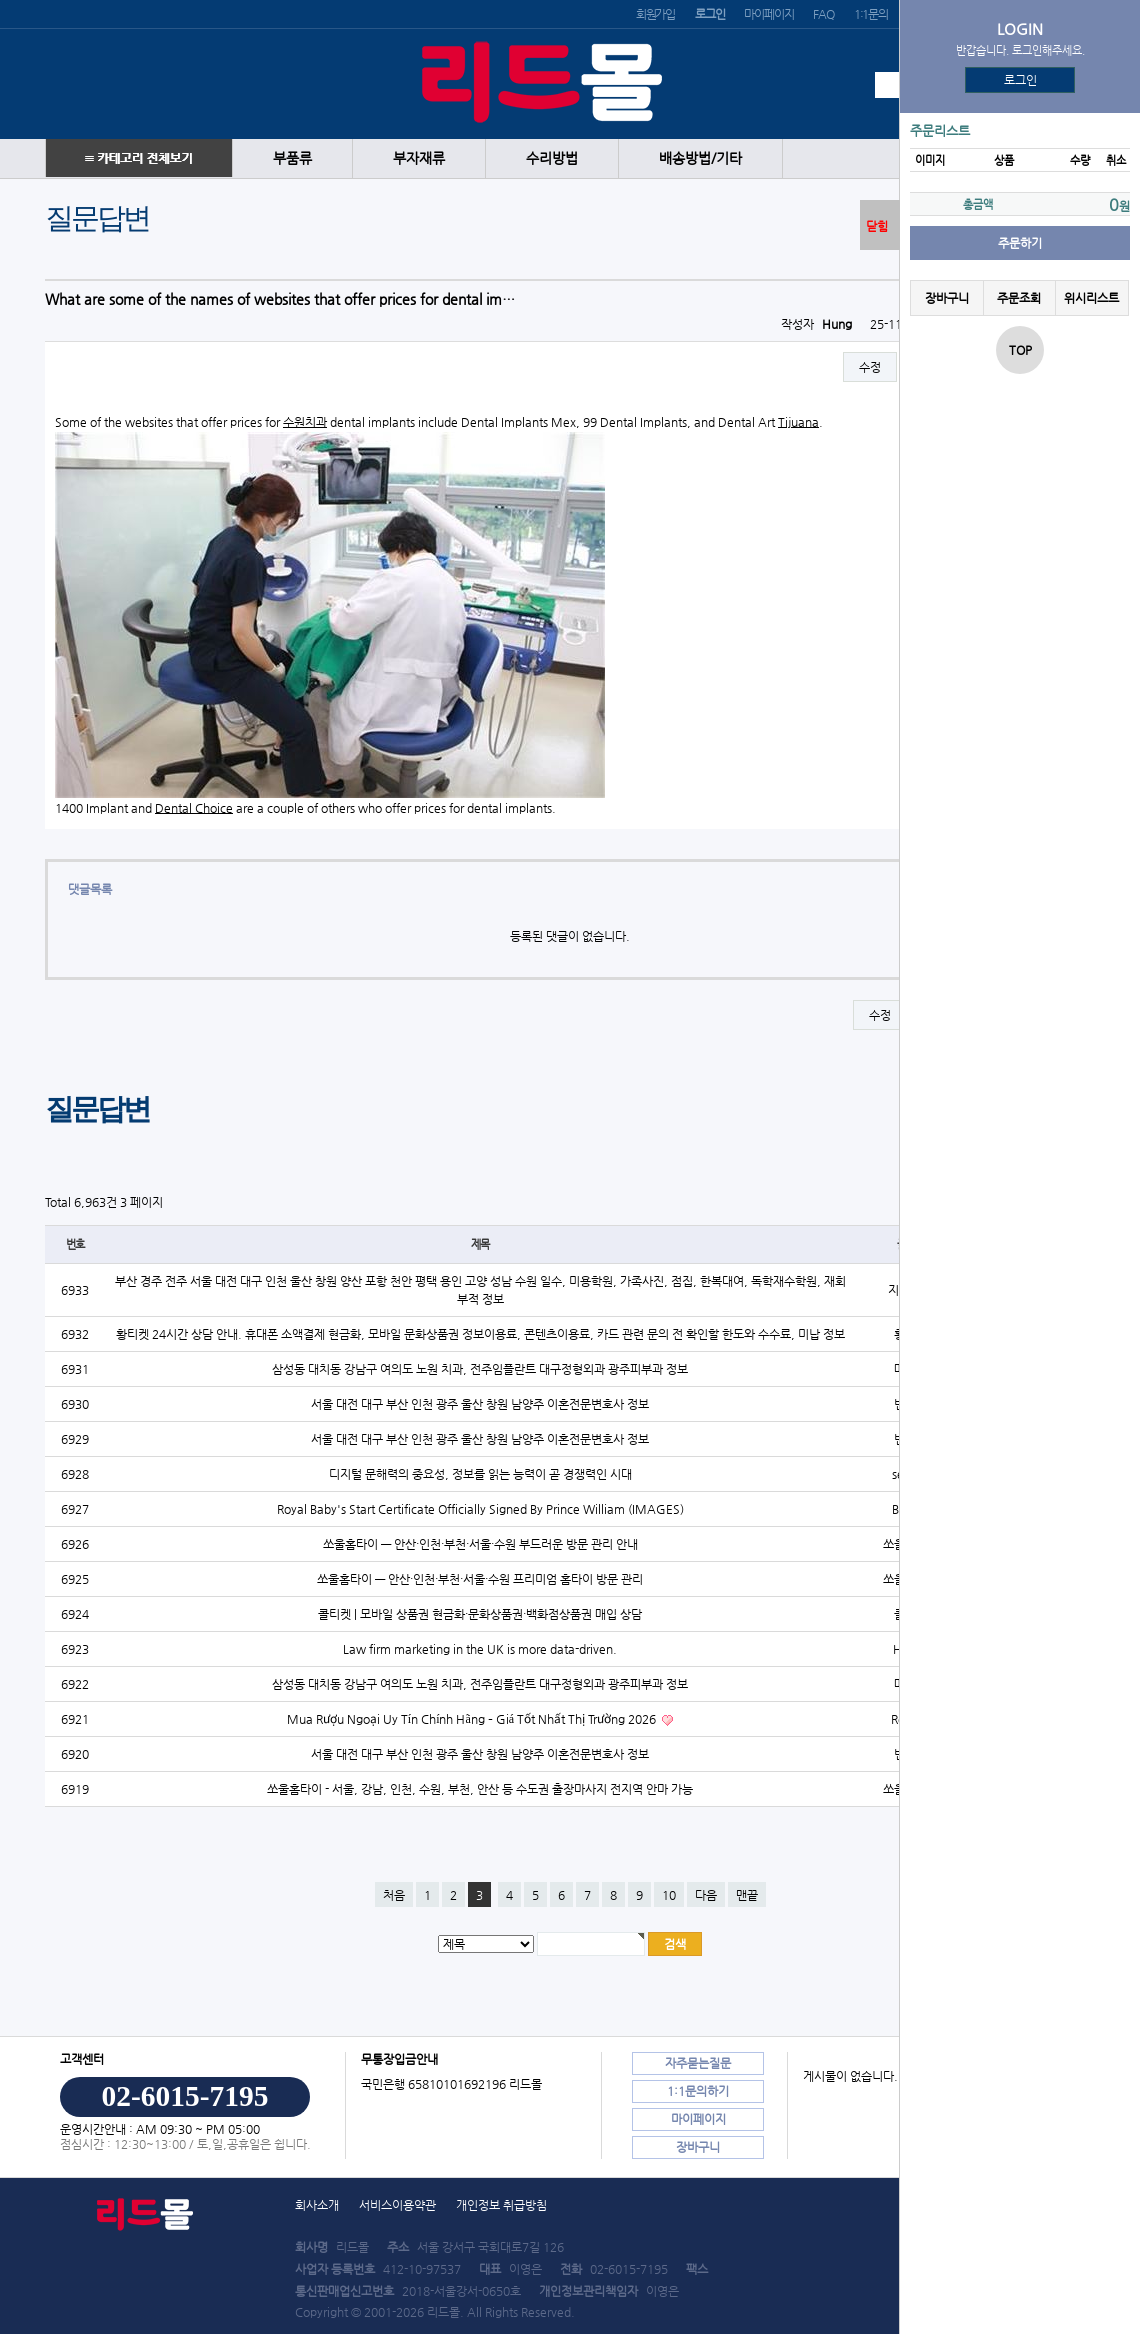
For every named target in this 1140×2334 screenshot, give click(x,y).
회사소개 (317, 2205)
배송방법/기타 (700, 158)
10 (669, 1895)
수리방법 (552, 158)
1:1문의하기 (698, 2091)
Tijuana (798, 422)
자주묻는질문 (698, 2063)
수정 (870, 367)
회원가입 (655, 14)
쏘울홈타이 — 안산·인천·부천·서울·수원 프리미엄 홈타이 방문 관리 (480, 1579)
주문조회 (1019, 298)
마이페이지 (768, 14)
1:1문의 (871, 14)
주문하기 (1020, 243)
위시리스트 (1091, 298)
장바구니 (947, 298)
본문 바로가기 (0, 0)
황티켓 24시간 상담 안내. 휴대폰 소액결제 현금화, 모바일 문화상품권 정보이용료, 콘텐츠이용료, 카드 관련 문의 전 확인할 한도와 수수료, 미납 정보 (480, 1334)
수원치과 (305, 422)
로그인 (1020, 80)
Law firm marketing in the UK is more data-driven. (480, 1649)
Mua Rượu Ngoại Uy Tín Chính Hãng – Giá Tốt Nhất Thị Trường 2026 (473, 1719)
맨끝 (747, 1895)
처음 (394, 1895)
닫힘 (877, 226)
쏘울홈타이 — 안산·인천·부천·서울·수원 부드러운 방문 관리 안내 (480, 1544)
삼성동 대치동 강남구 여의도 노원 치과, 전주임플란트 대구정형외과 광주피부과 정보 (480, 1369)
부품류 (292, 158)
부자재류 (419, 158)
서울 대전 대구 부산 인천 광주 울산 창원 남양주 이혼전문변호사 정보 (480, 1404)
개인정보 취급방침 (501, 2205)
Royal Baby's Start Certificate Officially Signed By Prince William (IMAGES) (480, 1509)
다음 (706, 1895)
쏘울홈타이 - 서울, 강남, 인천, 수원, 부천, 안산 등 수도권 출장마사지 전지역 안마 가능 (480, 1789)
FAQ (823, 14)
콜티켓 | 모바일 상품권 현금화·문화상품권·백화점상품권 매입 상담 (480, 1614)
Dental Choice (194, 808)
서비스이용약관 (397, 2205)
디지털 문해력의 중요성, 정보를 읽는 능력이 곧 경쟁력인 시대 (480, 1474)
